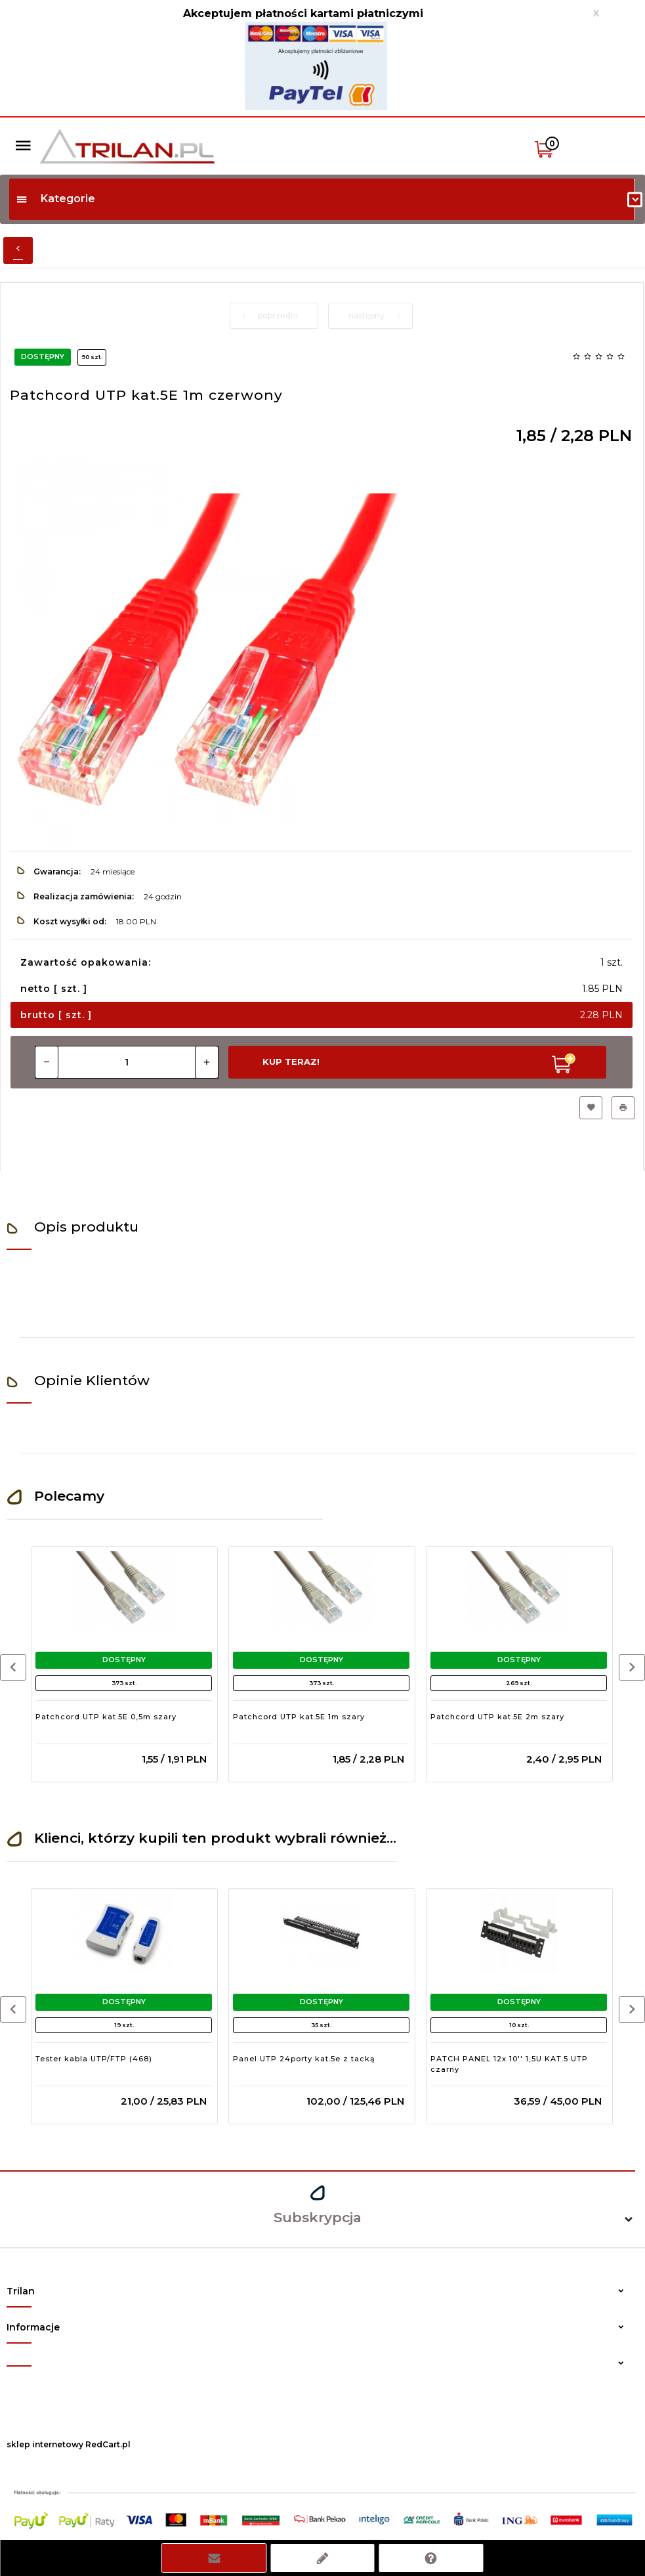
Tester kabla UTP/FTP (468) (93, 2058)
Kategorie (55, 198)
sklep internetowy (45, 2444)
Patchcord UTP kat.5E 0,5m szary (106, 1716)
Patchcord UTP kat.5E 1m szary (299, 1716)
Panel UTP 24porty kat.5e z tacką (304, 2058)
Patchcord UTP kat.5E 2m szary (497, 1716)
